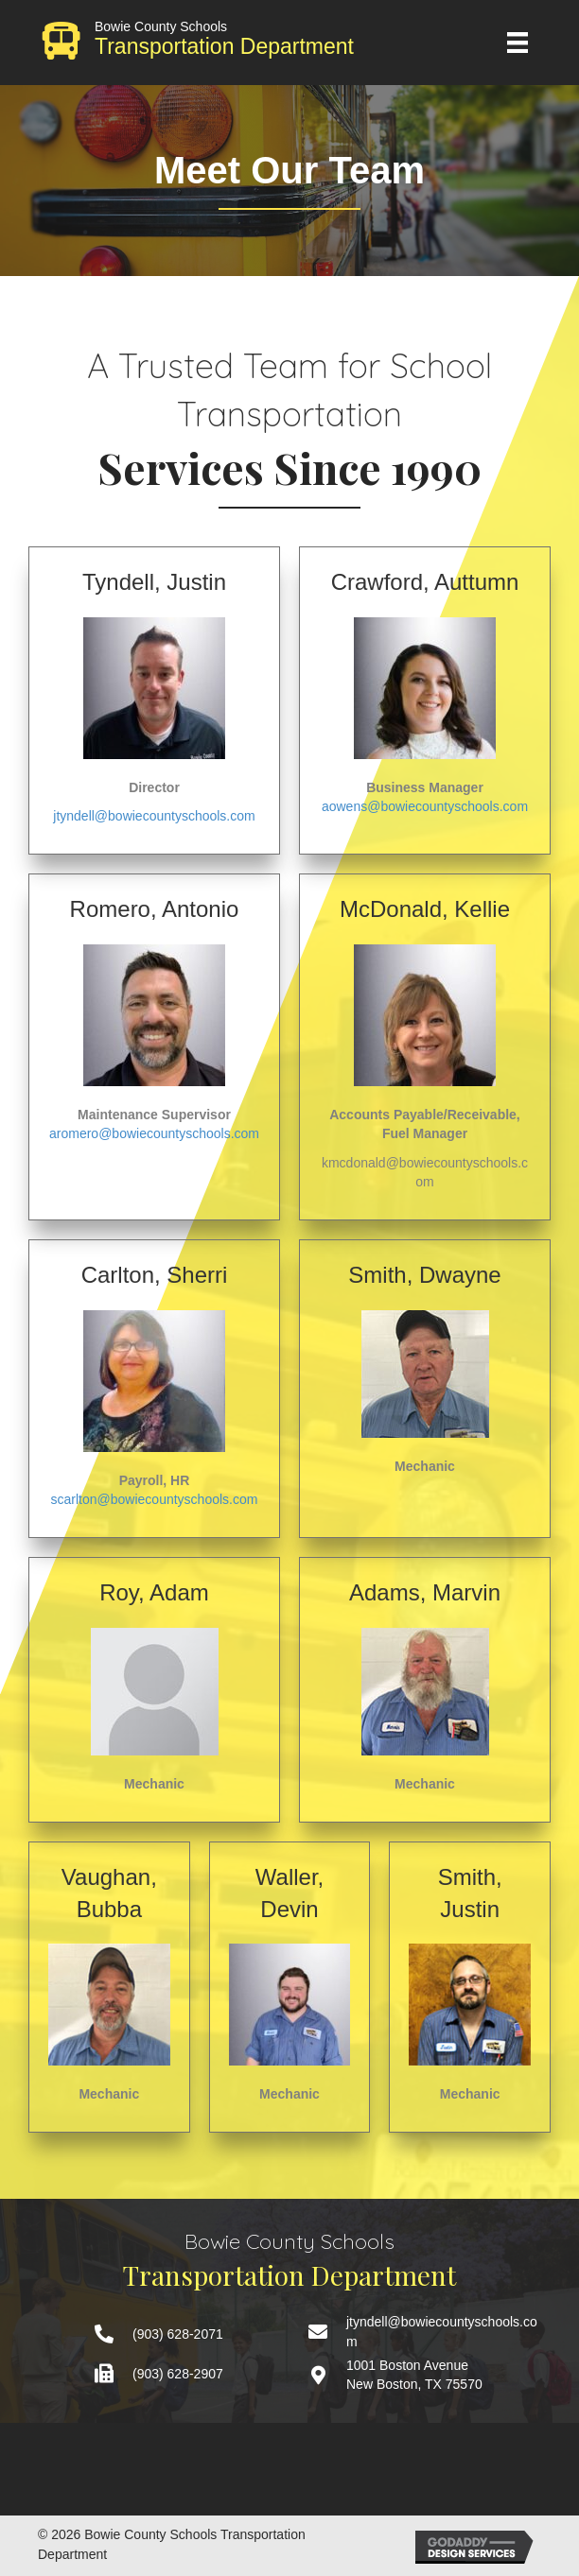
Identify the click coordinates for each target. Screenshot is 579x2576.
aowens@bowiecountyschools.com (425, 806)
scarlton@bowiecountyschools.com (154, 1499)
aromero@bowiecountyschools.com (154, 1133)
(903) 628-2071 (177, 2334)
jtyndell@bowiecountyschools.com (153, 815)
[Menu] (517, 42)
